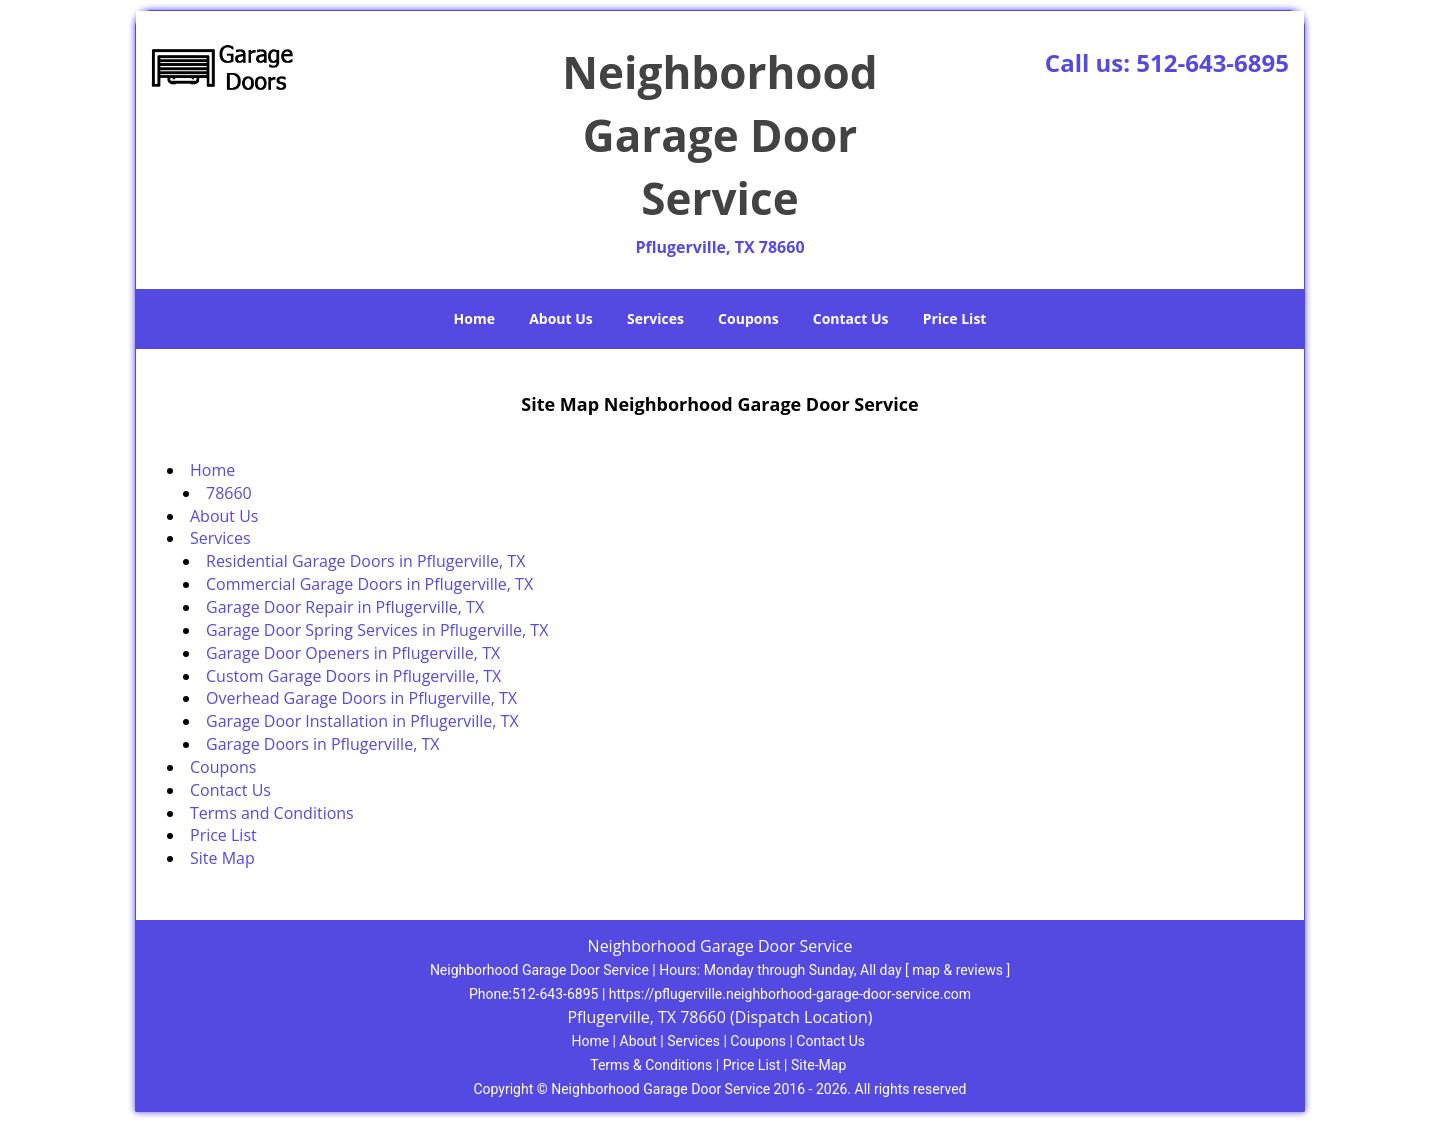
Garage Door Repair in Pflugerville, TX (345, 607)
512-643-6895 (1212, 62)
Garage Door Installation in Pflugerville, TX (362, 721)
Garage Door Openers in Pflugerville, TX (353, 653)
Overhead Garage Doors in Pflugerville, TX (361, 698)
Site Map (222, 858)
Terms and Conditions (272, 813)
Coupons (748, 318)
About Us (561, 318)
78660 (229, 493)
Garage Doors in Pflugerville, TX (322, 744)
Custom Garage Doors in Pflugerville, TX (355, 676)
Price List (955, 318)
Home (474, 318)
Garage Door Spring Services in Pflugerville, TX (377, 630)
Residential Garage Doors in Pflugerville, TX (365, 561)
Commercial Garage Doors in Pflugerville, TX (369, 584)
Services (655, 318)
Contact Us (851, 318)
